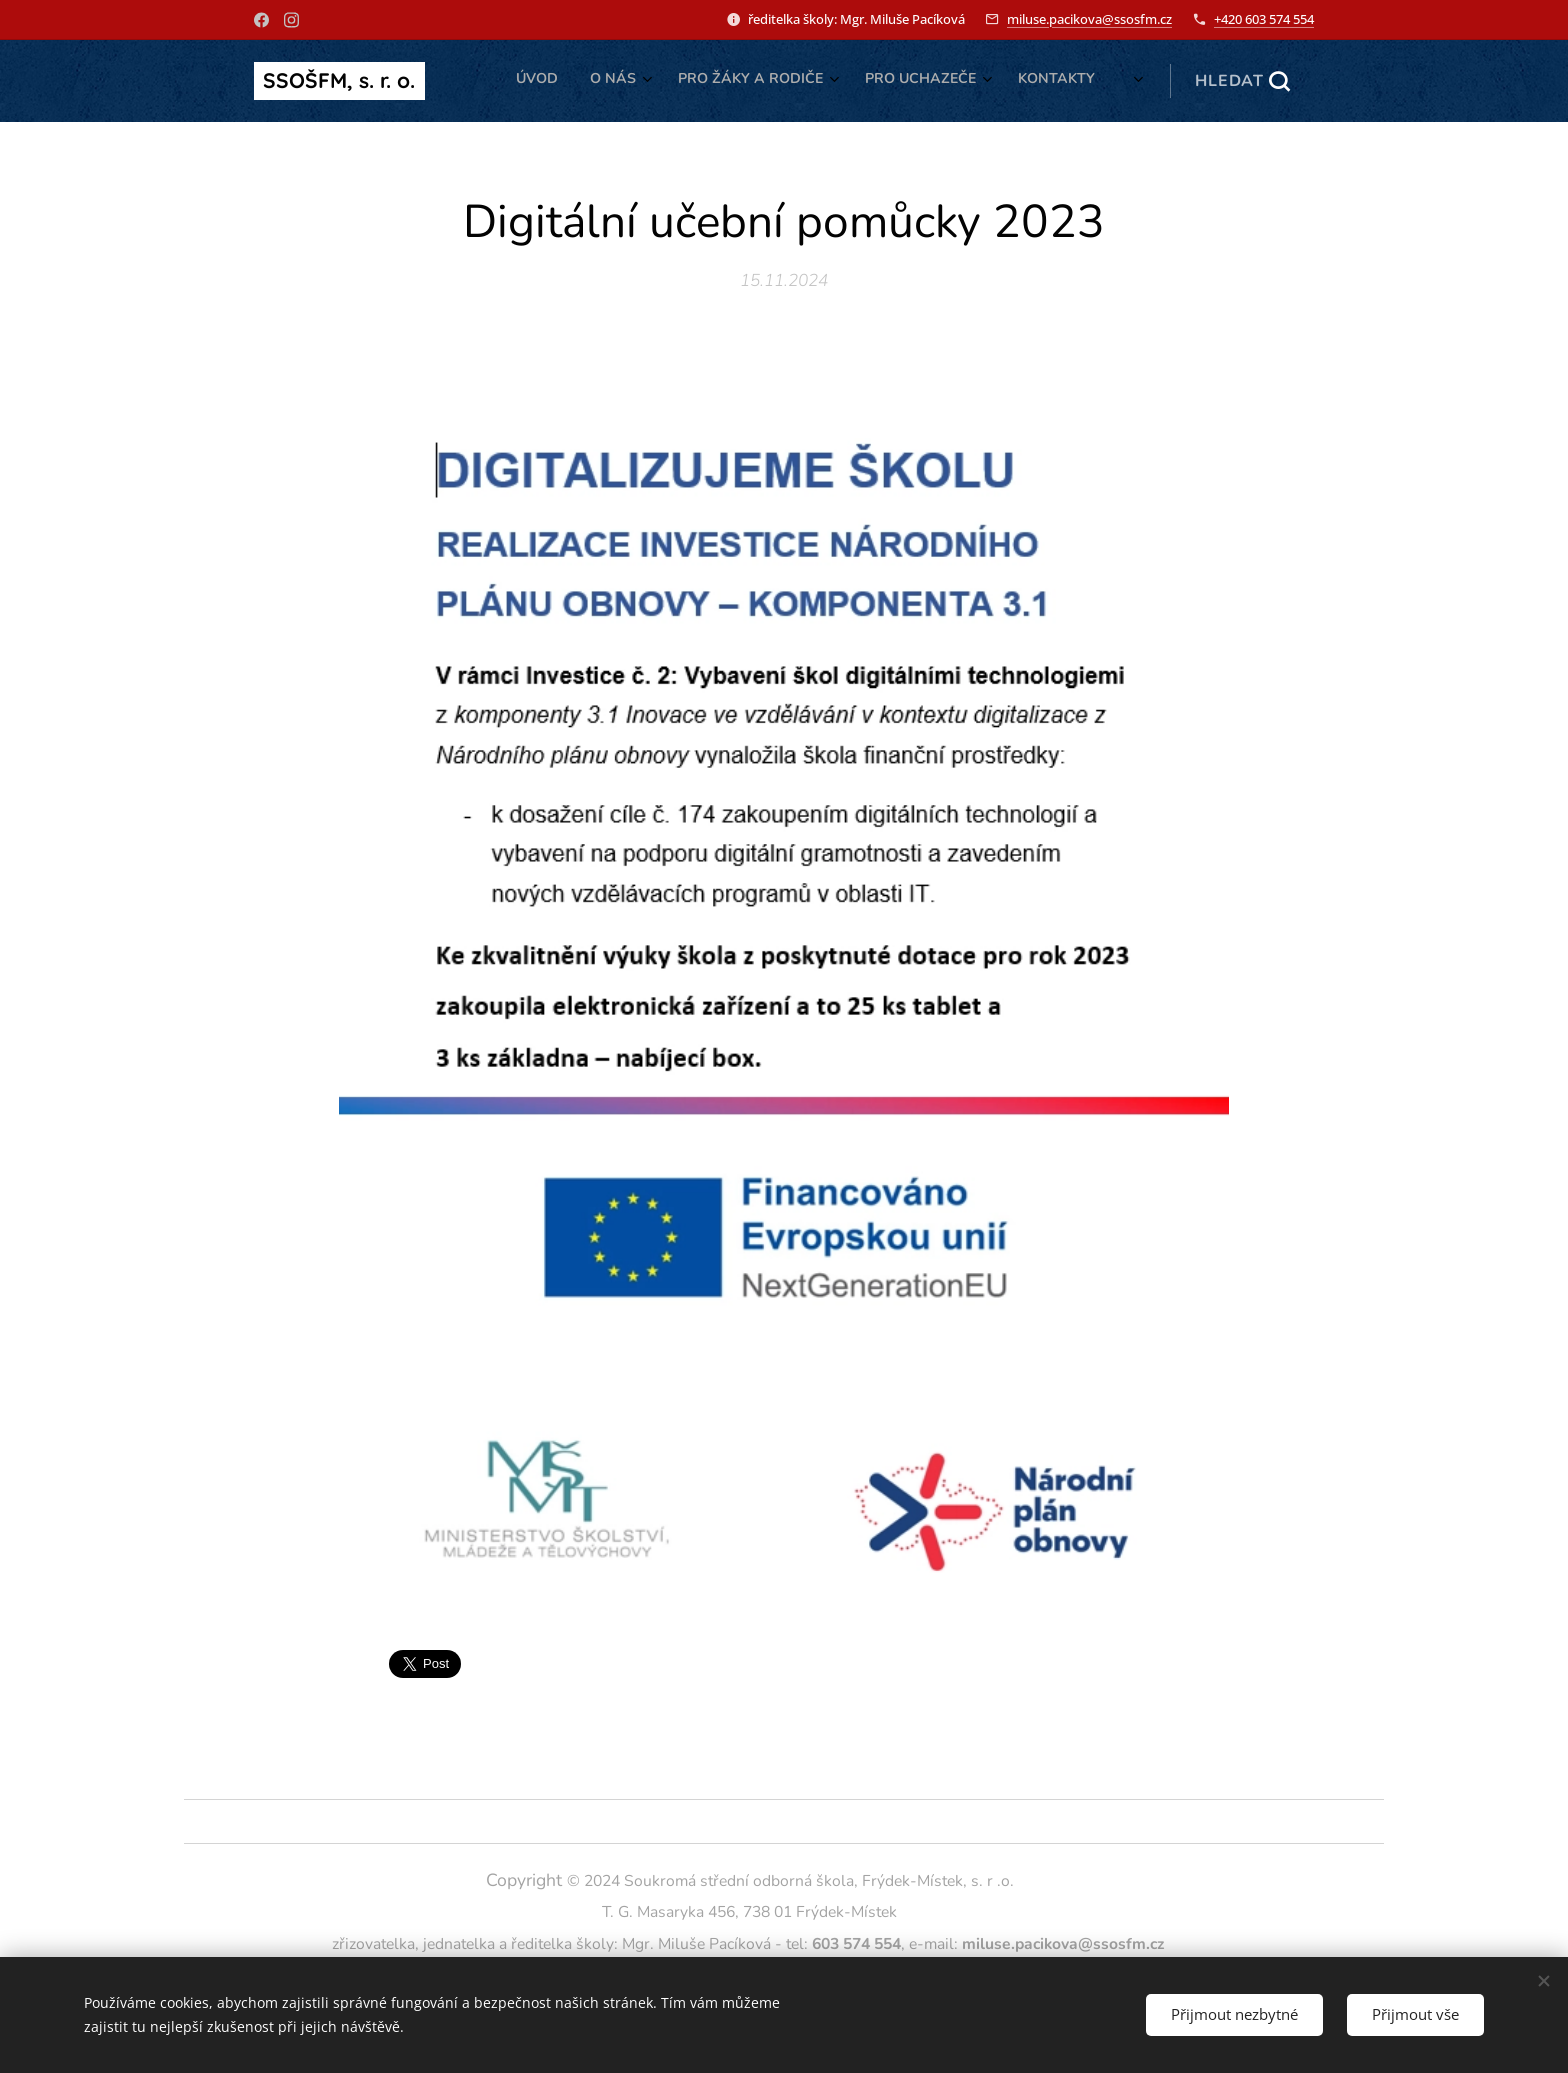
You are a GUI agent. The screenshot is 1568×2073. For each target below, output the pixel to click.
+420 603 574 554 (1264, 19)
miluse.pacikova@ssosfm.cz (1089, 19)
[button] (1242, 81)
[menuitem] (923, 81)
